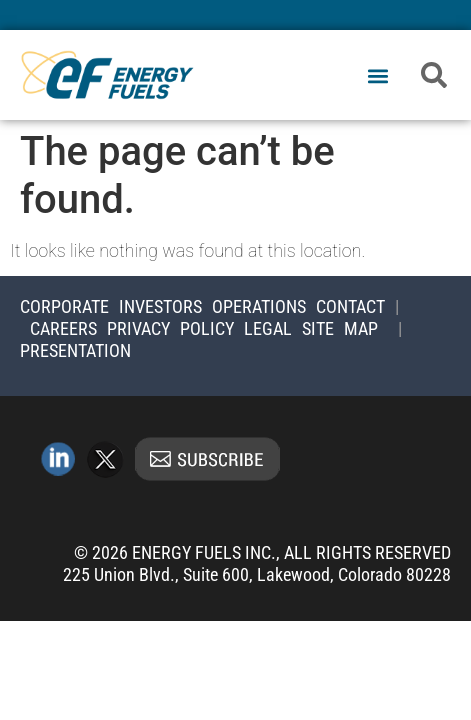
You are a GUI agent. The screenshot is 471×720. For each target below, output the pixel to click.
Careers (63, 328)
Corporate (64, 306)
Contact (350, 306)
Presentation (75, 350)
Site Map (340, 328)
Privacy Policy (170, 328)
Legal (268, 328)
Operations (259, 306)
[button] (378, 76)
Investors (160, 306)
